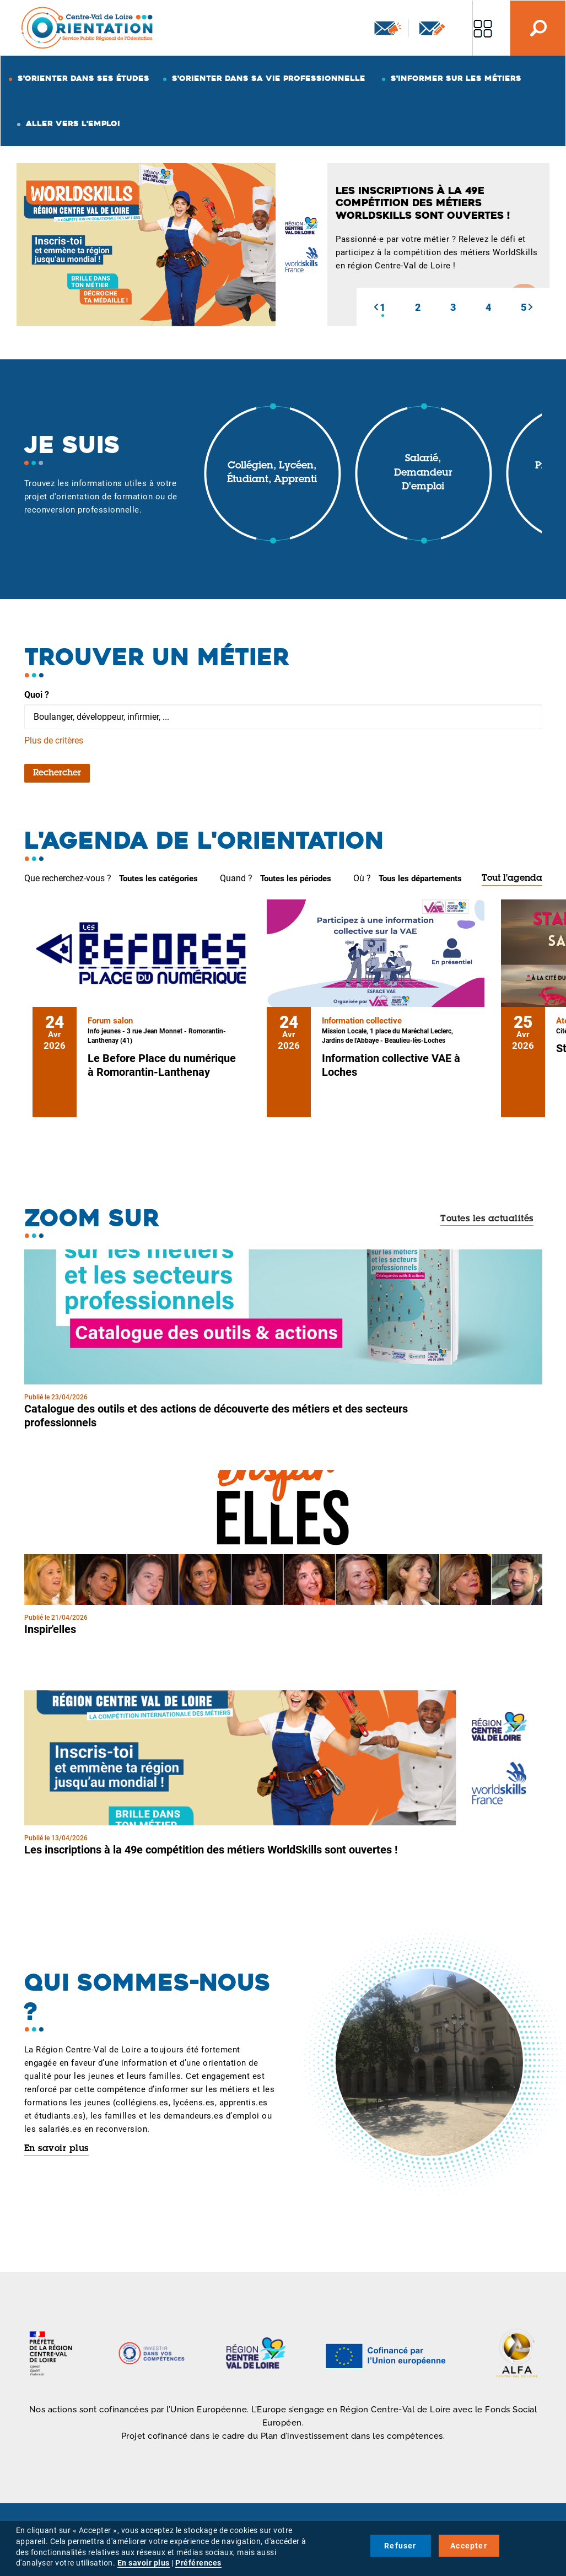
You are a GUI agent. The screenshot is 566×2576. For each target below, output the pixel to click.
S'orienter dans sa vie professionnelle (268, 78)
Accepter (468, 2545)
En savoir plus (56, 2148)
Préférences (198, 2562)
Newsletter (388, 28)
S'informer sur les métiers (456, 78)
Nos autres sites (482, 28)
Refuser (400, 2545)
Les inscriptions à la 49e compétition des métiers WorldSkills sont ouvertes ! (210, 1849)
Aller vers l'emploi (73, 123)
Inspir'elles (50, 1629)
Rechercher (57, 773)
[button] (376, 307)
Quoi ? (36, 694)
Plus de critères (53, 740)
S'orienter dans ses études (83, 78)
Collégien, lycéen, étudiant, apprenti (272, 473)
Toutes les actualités (486, 1219)
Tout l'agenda (512, 878)
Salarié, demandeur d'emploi (423, 473)
